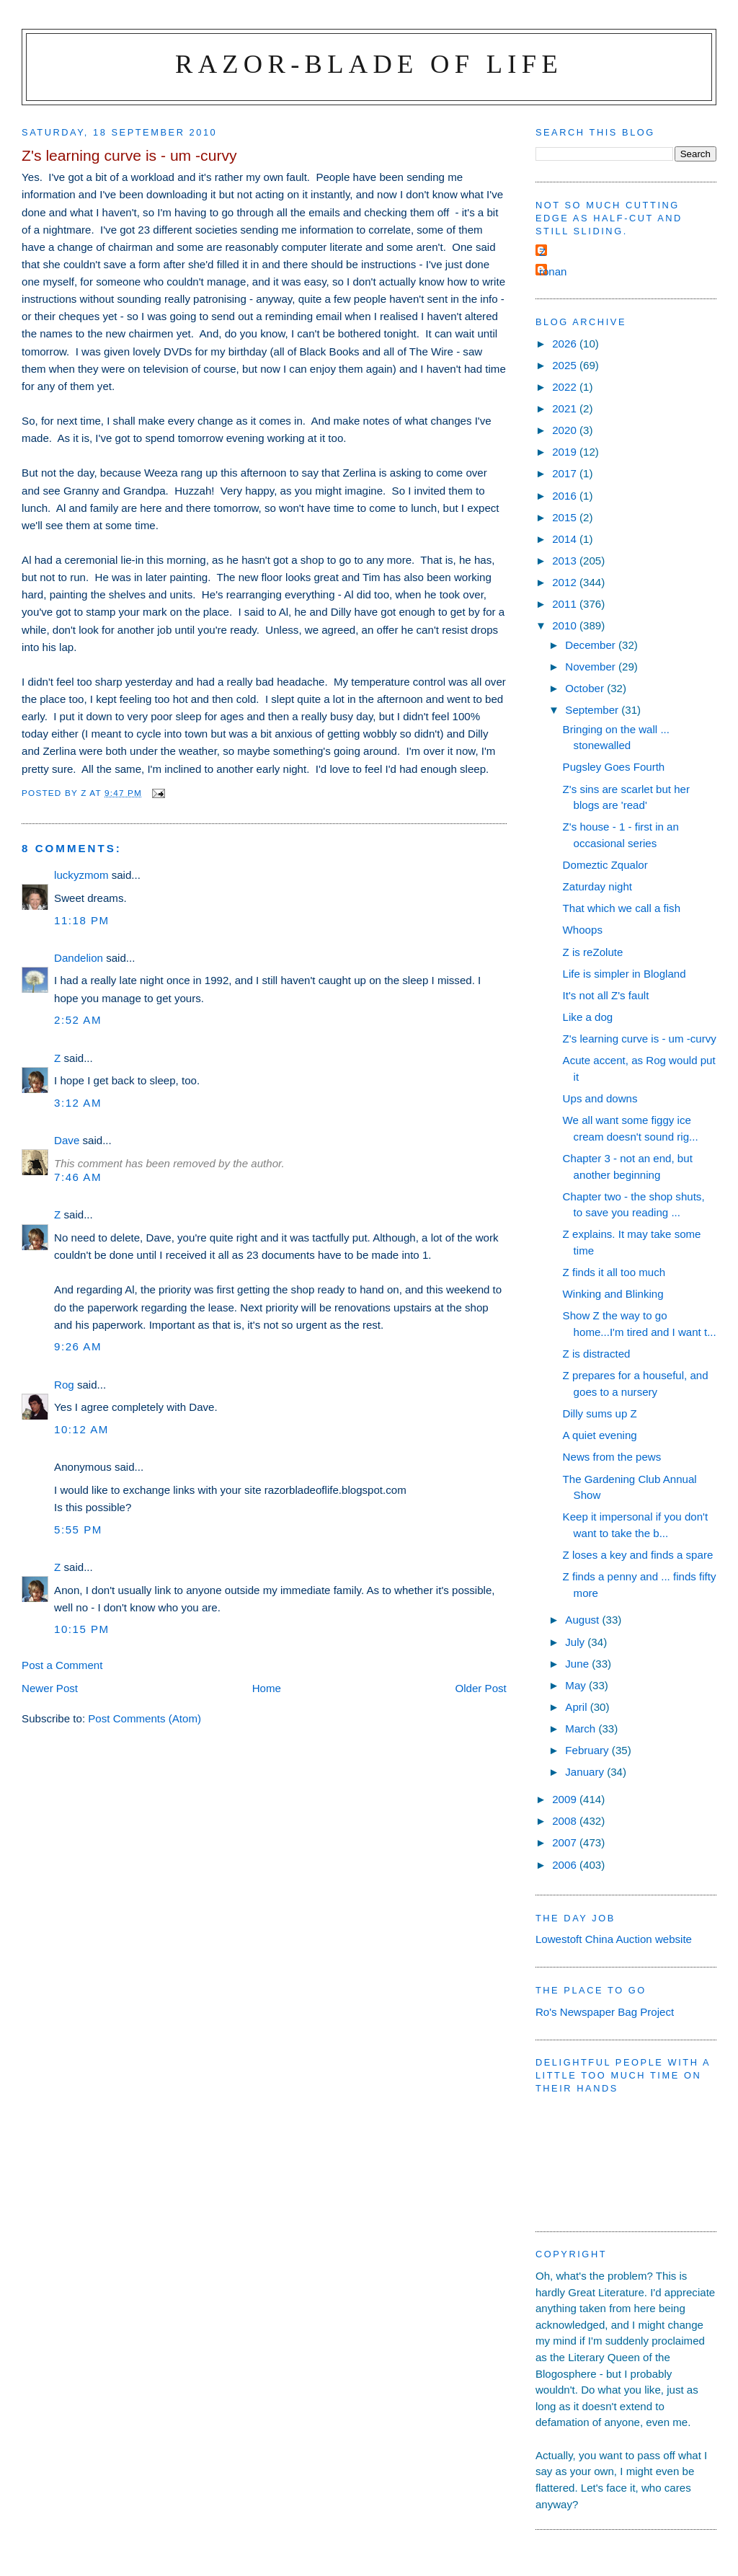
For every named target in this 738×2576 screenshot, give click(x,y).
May (577, 1685)
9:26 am (78, 1346)
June (578, 1663)
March (581, 1728)
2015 (565, 517)
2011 (565, 604)
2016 (565, 496)
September (593, 710)
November (591, 666)
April (577, 1707)
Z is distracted (597, 1353)
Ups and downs (600, 1098)
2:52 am (78, 1020)
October (586, 688)
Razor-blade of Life (369, 64)
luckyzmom (81, 875)
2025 (565, 365)
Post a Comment (62, 1665)
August (583, 1620)
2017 (565, 473)
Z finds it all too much (614, 1272)
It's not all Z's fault (606, 995)
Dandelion (78, 958)
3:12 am (78, 1103)
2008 (565, 1821)
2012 (565, 582)
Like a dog (588, 1017)
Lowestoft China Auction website (613, 1939)
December (591, 645)
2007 (565, 1842)
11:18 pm (82, 920)
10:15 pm (82, 1629)
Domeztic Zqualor (605, 865)
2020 (565, 430)
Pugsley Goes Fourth (614, 767)
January (586, 1772)
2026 (565, 343)
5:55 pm (78, 1529)
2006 (565, 1865)
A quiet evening (600, 1435)
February (588, 1750)
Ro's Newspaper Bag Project (604, 2012)
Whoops (583, 930)
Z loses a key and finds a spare (638, 1555)
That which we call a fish (621, 908)
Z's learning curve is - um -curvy (639, 1038)
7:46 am (78, 1177)
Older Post (481, 1688)
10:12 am (81, 1429)
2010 (565, 625)
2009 (565, 1799)
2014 (565, 539)
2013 (565, 560)
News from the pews (612, 1457)
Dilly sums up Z (600, 1413)
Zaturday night (597, 886)
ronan (553, 271)
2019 (565, 452)
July (576, 1642)
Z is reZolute (593, 952)
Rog (64, 1384)
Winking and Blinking (613, 1294)
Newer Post (50, 1688)
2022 (565, 387)
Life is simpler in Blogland (624, 974)
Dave (66, 1140)
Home (266, 1688)
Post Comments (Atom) (144, 1718)
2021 (565, 408)
